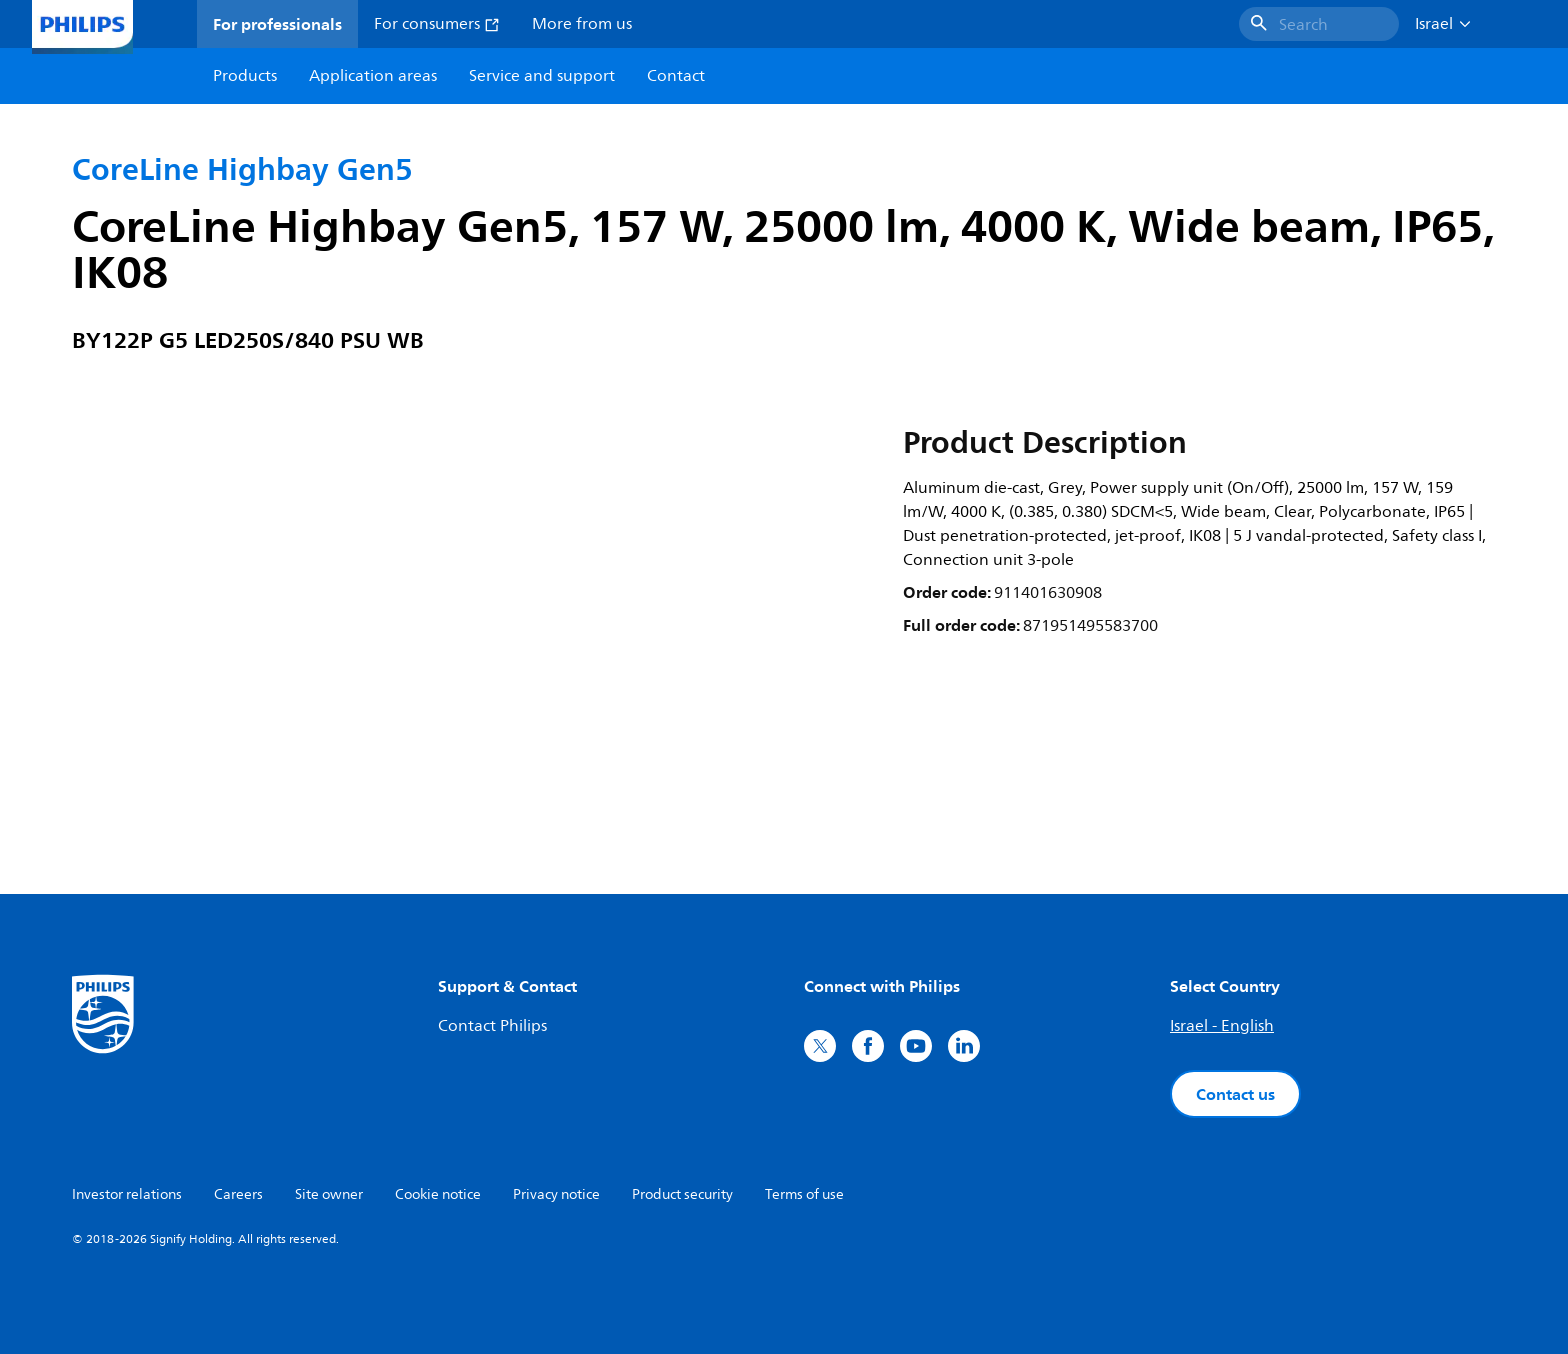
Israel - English (1222, 1026)
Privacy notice (556, 1194)
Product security (682, 1194)
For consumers (437, 24)
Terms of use (804, 1194)
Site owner (329, 1194)
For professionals (277, 24)
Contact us (1235, 1094)
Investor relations (127, 1194)
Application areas (373, 76)
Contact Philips (492, 1026)
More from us (582, 24)
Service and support (542, 76)
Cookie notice (438, 1194)
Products (245, 76)
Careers (238, 1194)
